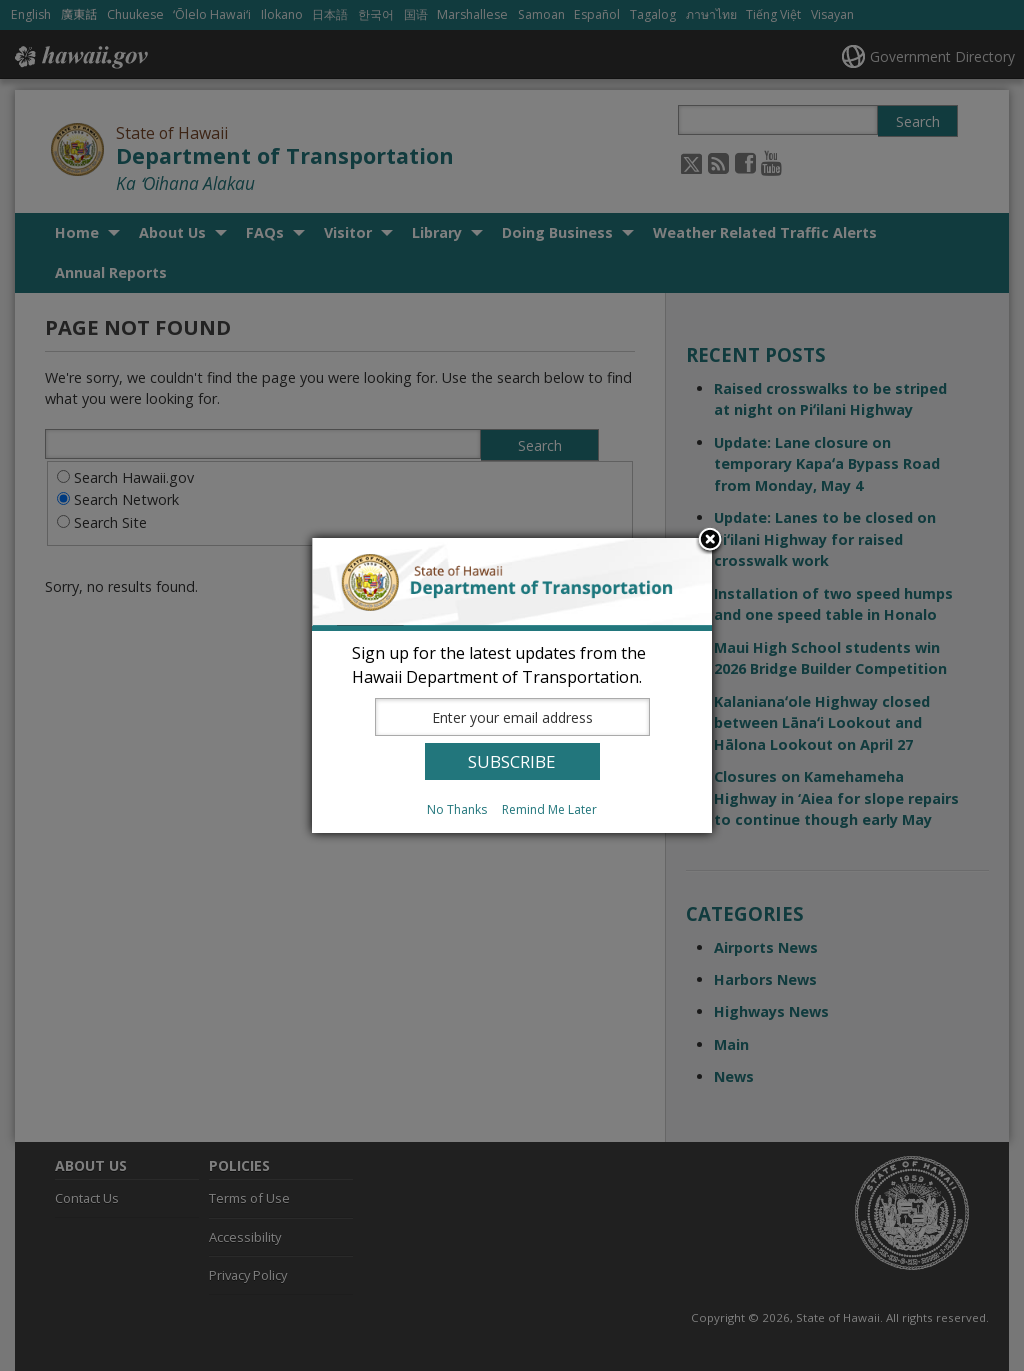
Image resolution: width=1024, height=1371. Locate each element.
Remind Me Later (549, 809)
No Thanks (457, 809)
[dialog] (512, 685)
